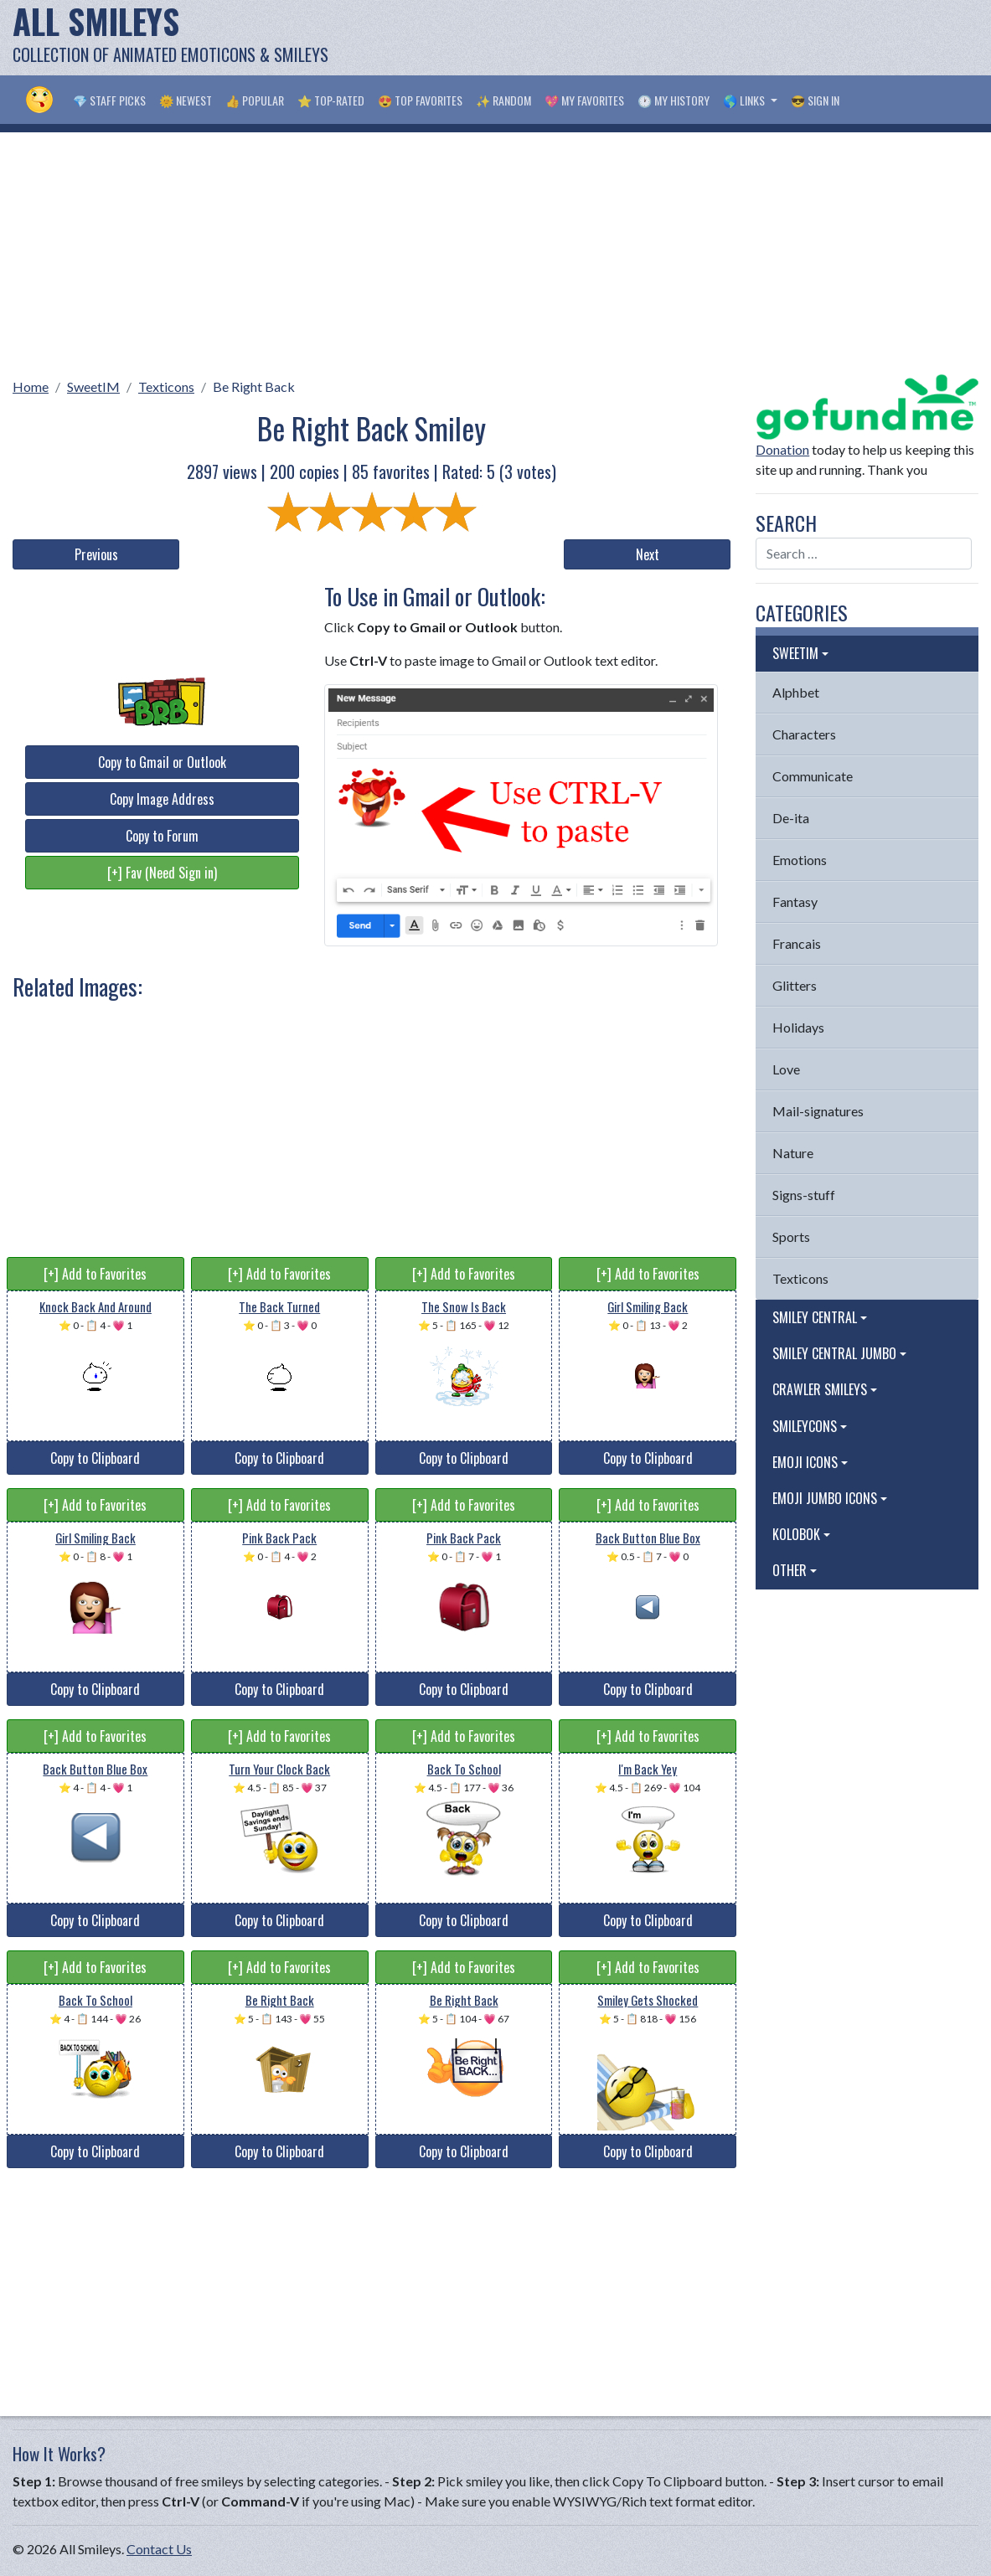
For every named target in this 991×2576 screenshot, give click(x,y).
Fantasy (795, 901)
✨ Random (503, 100)
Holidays (798, 1027)
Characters (804, 734)
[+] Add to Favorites (95, 1274)
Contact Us (159, 2549)
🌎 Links (745, 100)
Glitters (794, 985)
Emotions (799, 860)
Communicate (812, 776)
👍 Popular (254, 100)
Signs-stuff (803, 1195)
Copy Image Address (162, 799)
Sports (791, 1236)
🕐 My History (673, 100)
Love (786, 1069)
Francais (796, 943)
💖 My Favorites (584, 100)
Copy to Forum (162, 836)
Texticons (166, 386)
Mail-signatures (818, 1111)
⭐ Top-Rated (330, 100)
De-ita (790, 818)
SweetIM (93, 386)
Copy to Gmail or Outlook (162, 762)
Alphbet (795, 692)
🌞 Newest (185, 100)
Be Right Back (254, 386)
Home (31, 386)
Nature (792, 1153)
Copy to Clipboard (95, 1458)
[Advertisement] (673, 37)
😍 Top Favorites (420, 100)
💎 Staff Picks (109, 100)
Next (647, 554)
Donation (782, 449)
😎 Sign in (815, 100)
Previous (96, 554)
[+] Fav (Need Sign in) (162, 873)
